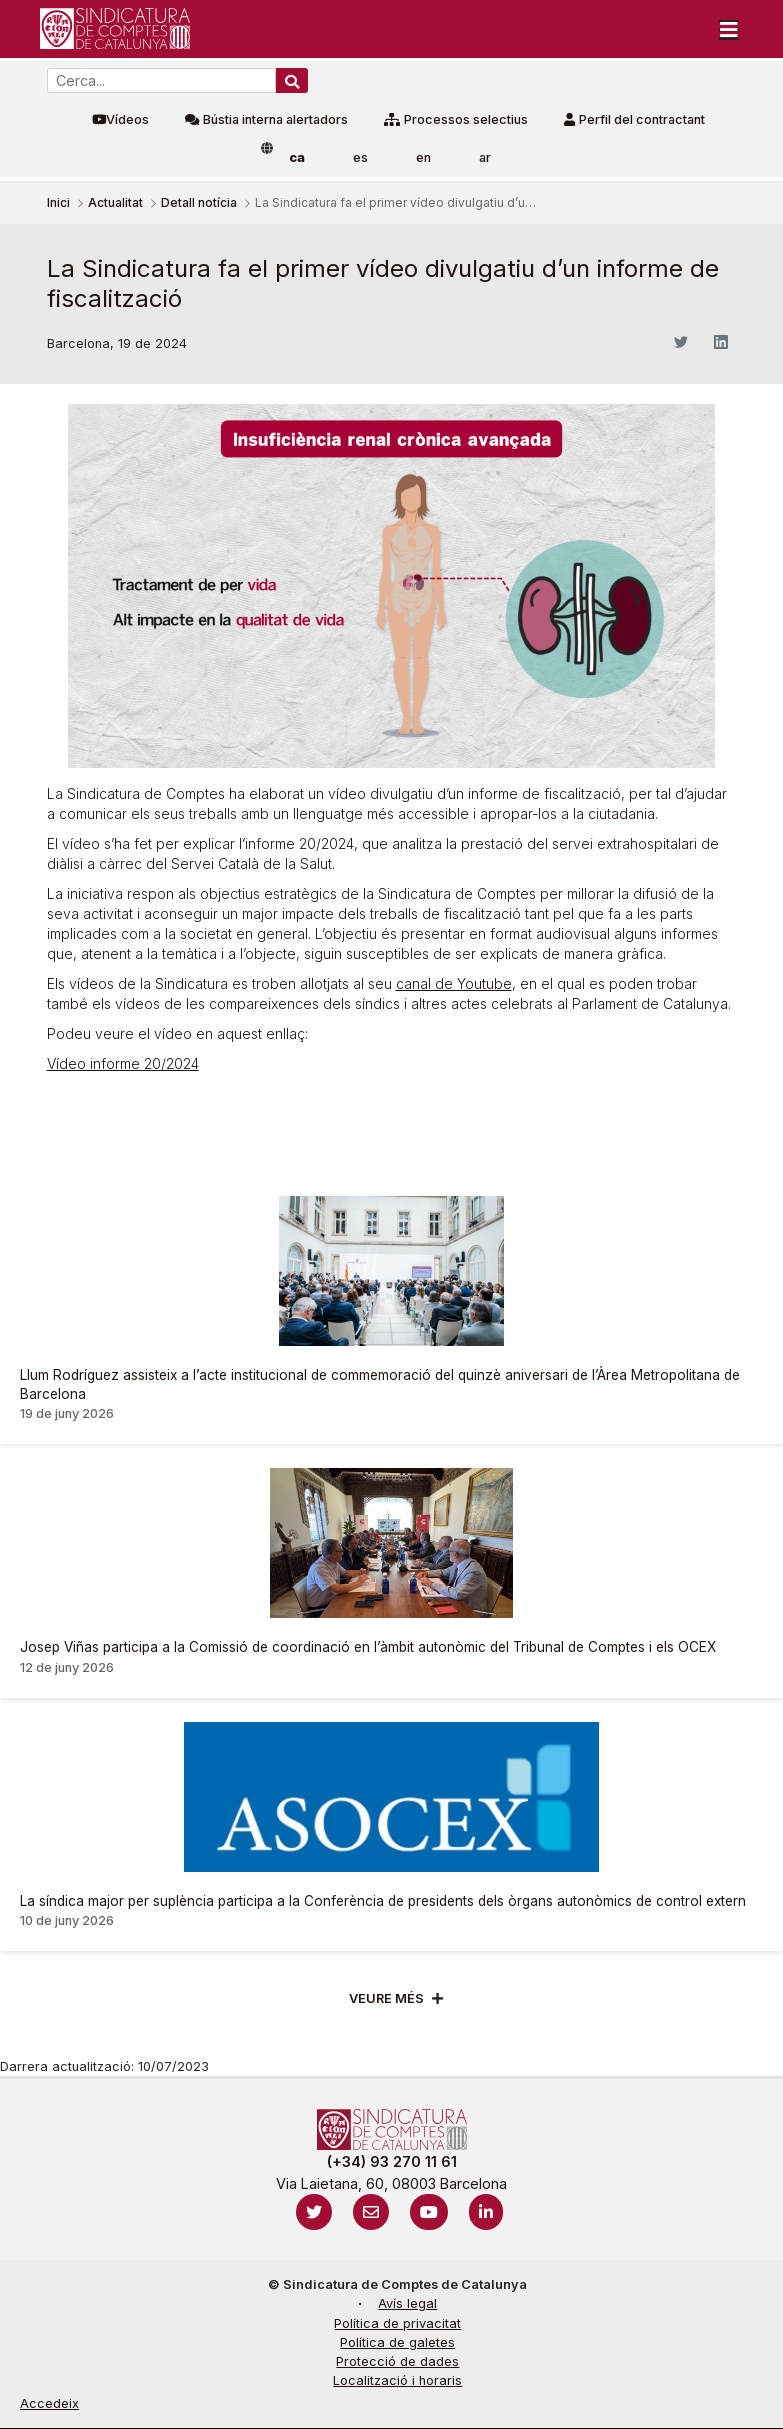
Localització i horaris (397, 2380)
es (360, 157)
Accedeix (49, 2403)
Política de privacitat (397, 2323)
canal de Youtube (454, 983)
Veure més (386, 1998)
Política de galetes (397, 2342)
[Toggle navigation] (729, 29)
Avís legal (407, 2303)
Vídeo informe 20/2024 (123, 1063)
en (423, 157)
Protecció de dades (397, 2361)
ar (485, 157)
